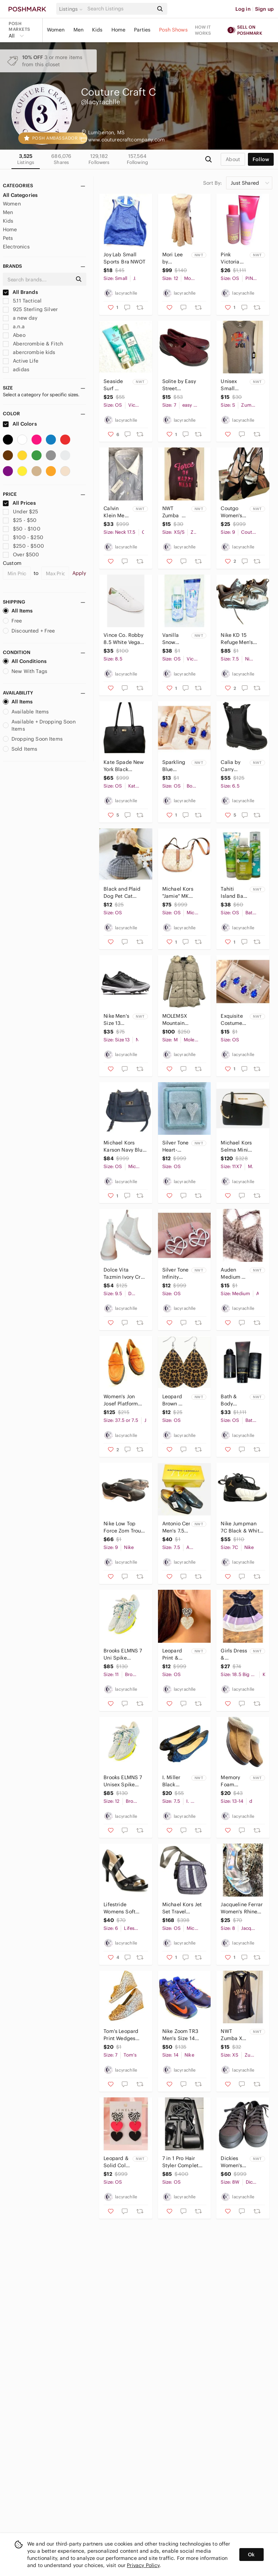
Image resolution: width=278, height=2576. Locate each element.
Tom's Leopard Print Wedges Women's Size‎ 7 (122, 2035)
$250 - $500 (23, 546)
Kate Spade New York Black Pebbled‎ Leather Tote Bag (124, 766)
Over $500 (21, 554)
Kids (97, 29)
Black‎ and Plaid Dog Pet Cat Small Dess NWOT (122, 893)
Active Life (20, 361)
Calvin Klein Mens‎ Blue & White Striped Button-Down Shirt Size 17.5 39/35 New (117, 512)
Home (118, 29)
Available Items (26, 711)
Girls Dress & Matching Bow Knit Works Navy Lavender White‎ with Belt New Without (234, 1654)
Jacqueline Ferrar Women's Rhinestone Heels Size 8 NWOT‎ (242, 1908)
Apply (79, 573)
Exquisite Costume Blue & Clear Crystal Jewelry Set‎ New (234, 1020)
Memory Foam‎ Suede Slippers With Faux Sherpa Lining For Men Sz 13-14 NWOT (234, 1781)
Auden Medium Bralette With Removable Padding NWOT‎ (234, 1273)
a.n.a (14, 326)
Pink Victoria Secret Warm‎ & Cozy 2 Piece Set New (232, 258)
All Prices (19, 503)
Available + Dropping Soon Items (39, 725)
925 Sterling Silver (30, 309)
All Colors (20, 424)
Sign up (264, 9)
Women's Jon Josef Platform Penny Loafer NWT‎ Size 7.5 (121, 1400)
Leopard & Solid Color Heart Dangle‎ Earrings (117, 2162)
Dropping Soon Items (33, 739)
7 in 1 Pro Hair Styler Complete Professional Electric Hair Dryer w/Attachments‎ (181, 2162)
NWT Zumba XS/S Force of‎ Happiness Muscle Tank (176, 512)
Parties (142, 29)
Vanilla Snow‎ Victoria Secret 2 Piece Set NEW (176, 639)
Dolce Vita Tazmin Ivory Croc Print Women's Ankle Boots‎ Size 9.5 (125, 1273)
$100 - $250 (23, 537)
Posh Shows (173, 29)
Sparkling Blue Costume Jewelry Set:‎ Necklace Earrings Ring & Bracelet (173, 766)
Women (56, 29)
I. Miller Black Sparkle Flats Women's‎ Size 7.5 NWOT (173, 1781)
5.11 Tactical (22, 300)
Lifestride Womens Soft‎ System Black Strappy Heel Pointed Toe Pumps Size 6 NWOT (120, 1908)
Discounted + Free (29, 631)
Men (78, 29)
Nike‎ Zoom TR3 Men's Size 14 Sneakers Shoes (181, 2035)
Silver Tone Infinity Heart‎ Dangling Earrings (175, 1273)
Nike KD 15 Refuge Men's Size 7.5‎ (237, 639)
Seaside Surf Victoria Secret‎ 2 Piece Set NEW (115, 385)
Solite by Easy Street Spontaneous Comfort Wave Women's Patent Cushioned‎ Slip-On (181, 385)
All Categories (20, 195)
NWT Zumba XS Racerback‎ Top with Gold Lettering (233, 2035)
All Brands (20, 292)
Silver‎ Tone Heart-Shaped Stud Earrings (175, 1146)
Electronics (16, 246)
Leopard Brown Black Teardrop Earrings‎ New (173, 1400)
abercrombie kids (29, 352)
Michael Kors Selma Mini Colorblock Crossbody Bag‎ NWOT (239, 1146)
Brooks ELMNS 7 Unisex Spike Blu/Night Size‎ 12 (124, 1781)
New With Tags (25, 671)
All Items (18, 610)
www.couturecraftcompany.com (126, 139)
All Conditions (25, 661)
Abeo (14, 335)
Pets (8, 238)
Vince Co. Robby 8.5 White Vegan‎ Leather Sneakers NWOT (124, 639)
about (233, 159)
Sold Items (20, 749)
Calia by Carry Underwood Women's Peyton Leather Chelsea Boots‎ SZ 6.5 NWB (234, 766)
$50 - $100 (21, 529)
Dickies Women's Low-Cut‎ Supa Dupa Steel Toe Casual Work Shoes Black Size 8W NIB (234, 2162)
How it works (203, 30)
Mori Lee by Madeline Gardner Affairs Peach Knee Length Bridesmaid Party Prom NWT (176, 258)
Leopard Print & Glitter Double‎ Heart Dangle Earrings (172, 1654)
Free (12, 621)
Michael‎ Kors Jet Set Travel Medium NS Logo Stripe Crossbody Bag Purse (183, 1908)
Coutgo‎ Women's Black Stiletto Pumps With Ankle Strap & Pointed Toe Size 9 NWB (233, 512)
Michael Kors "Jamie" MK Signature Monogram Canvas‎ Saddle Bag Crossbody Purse (180, 893)
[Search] (120, 9)
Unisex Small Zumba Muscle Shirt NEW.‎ (233, 385)
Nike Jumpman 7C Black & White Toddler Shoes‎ (241, 1527)
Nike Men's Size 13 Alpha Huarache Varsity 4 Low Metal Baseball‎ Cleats (116, 1020)
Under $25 (20, 511)
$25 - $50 (20, 520)
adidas (16, 369)
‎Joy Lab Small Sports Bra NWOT (124, 258)
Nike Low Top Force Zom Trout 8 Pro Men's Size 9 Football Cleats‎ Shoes (124, 1527)
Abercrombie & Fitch (33, 343)
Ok (251, 2554)
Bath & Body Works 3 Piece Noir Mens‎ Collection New (233, 1400)
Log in (243, 9)
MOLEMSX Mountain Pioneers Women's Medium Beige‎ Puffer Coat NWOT (183, 1020)
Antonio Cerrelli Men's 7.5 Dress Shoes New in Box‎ (176, 1527)
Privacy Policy (143, 2565)
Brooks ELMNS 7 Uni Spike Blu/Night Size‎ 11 (124, 1654)
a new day (20, 318)
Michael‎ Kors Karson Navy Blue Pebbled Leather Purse (124, 1146)
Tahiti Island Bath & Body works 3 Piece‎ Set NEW (234, 893)
